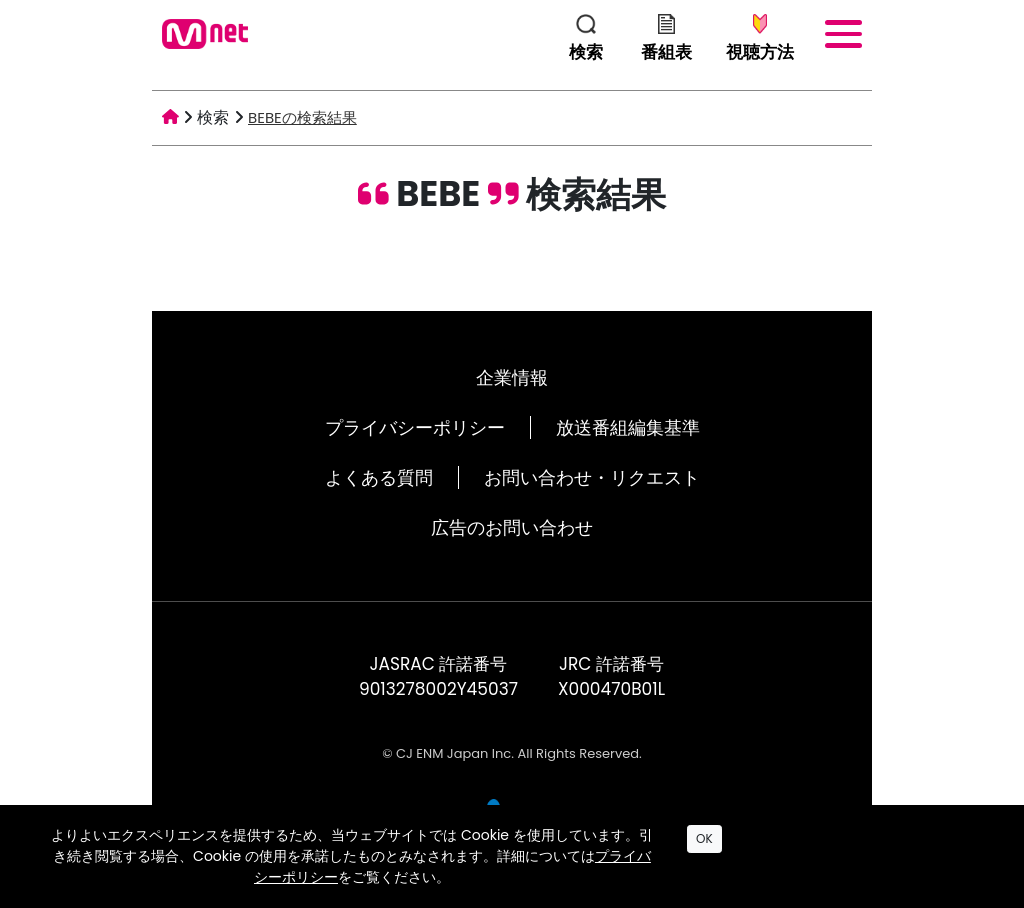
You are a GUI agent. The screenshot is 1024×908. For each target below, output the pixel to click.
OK (704, 838)
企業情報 (512, 377)
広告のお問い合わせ (512, 527)
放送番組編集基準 (628, 427)
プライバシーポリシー (415, 427)
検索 (213, 117)
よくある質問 (379, 477)
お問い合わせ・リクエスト (592, 477)
